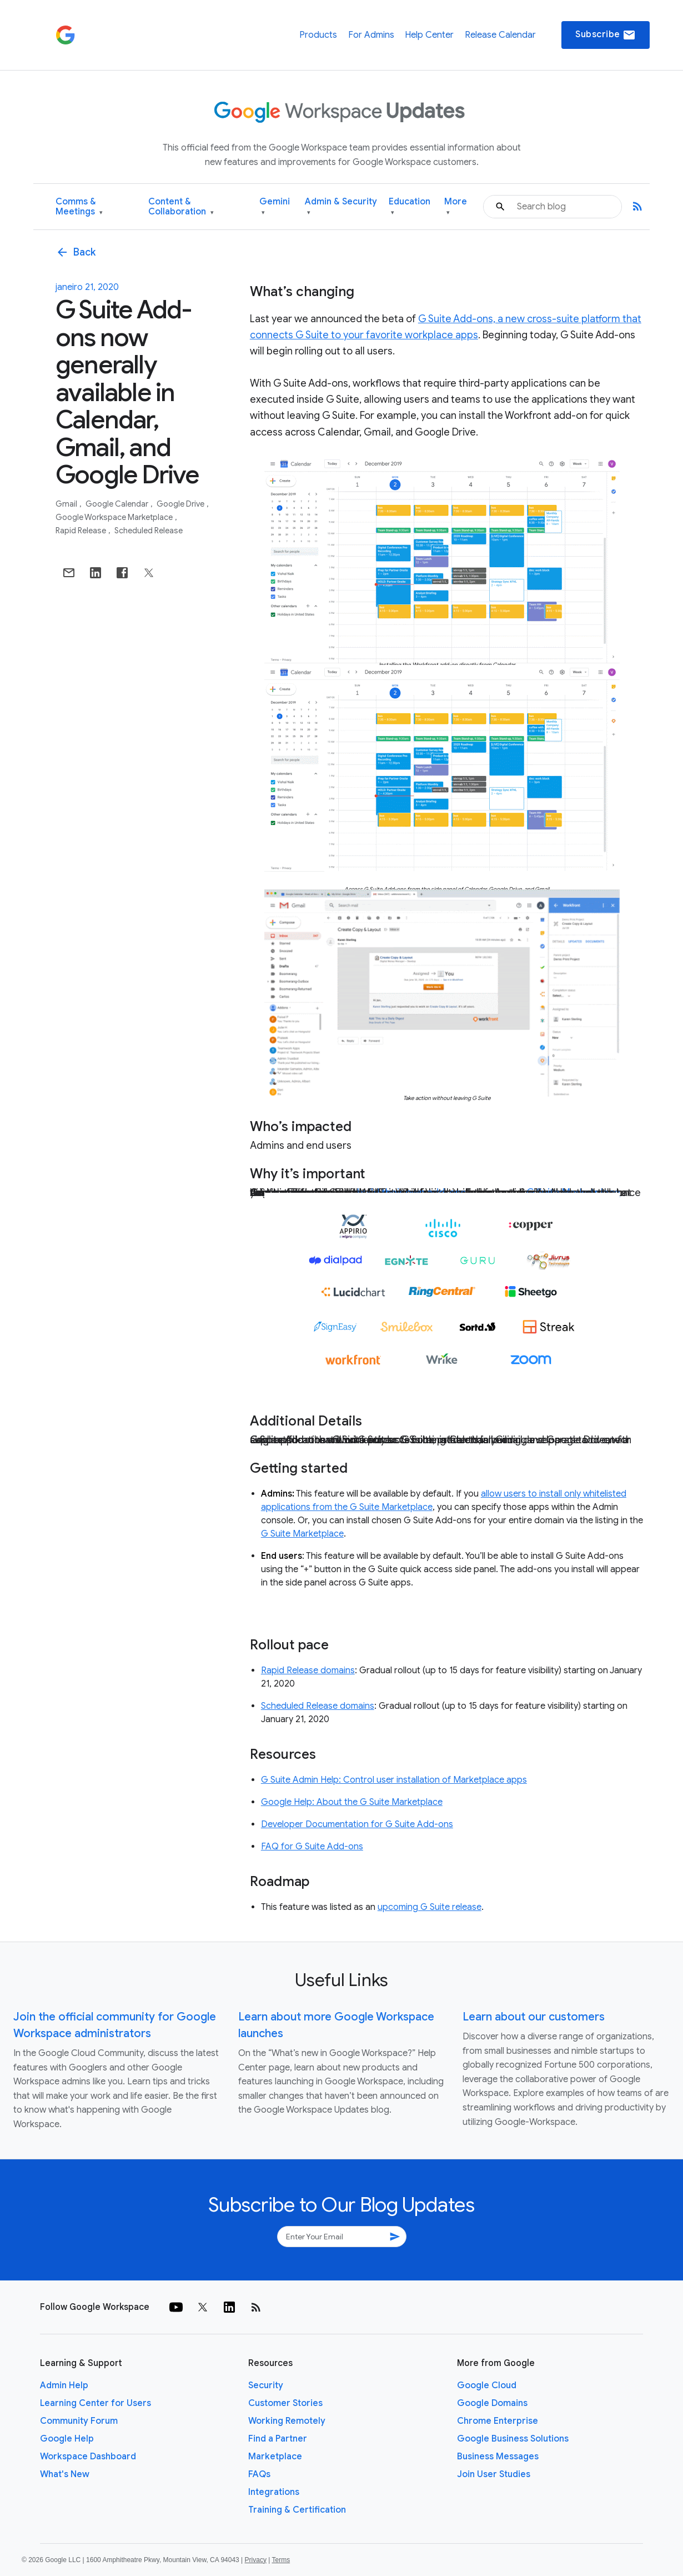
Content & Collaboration (181, 207)
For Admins (371, 35)
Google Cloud (486, 2385)
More (455, 207)
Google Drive (181, 504)
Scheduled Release (148, 531)
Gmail (67, 504)
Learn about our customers (534, 2017)
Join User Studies (493, 2474)
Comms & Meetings (79, 207)
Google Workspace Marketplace (115, 517)
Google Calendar (118, 504)
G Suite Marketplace (302, 1533)
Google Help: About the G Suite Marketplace (352, 1802)
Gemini (274, 207)
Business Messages (498, 2456)
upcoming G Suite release (429, 1907)
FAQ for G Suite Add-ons (312, 1846)
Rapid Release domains (308, 1670)
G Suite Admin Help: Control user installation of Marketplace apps (394, 1779)
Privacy (256, 2560)
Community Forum (79, 2421)
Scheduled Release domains (317, 1706)
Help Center (429, 35)
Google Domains (492, 2403)
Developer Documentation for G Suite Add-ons (357, 1824)
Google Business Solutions (513, 2438)
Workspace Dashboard (88, 2456)
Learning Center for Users (95, 2403)
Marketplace (275, 2456)
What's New (64, 2474)
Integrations (273, 2492)
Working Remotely (286, 2421)
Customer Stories (285, 2403)
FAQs (259, 2474)
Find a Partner (277, 2438)
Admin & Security (341, 207)
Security (265, 2385)
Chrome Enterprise (497, 2421)
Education (409, 207)
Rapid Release (82, 531)
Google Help (67, 2438)
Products (318, 35)
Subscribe (605, 35)
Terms (281, 2560)
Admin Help (64, 2385)
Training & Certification (297, 2509)
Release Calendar (500, 35)
